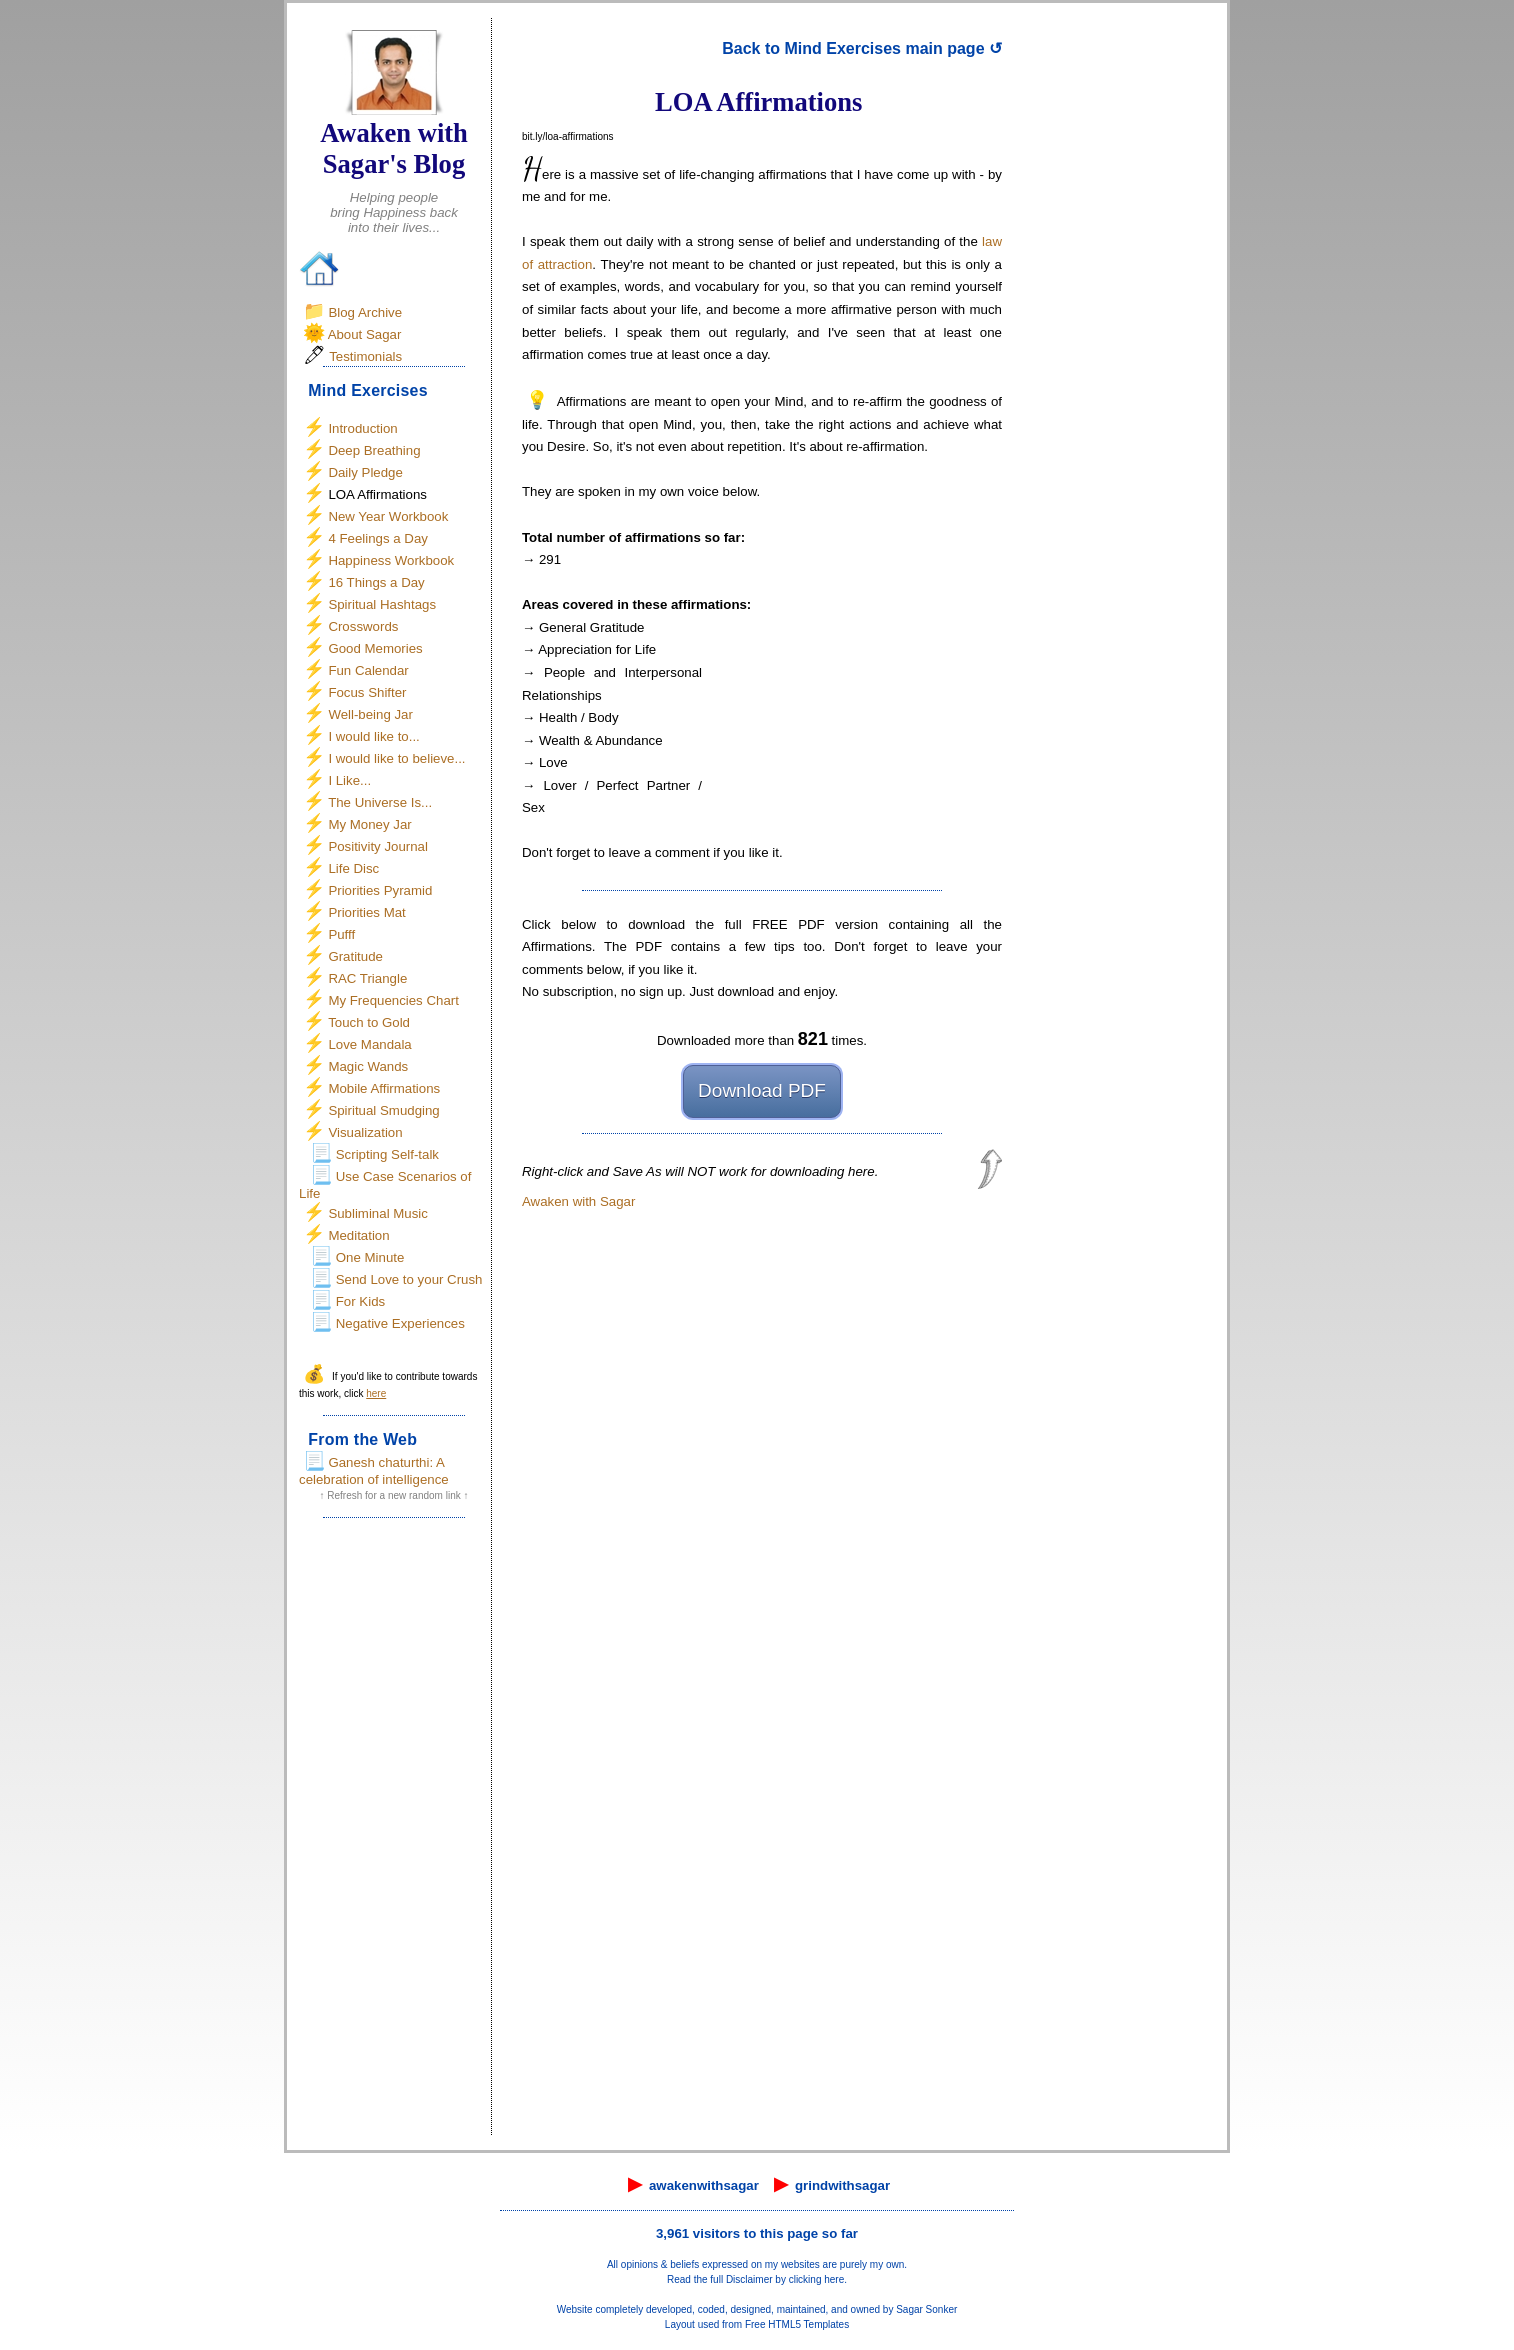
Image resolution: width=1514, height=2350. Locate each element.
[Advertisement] (394, 1833)
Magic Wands (368, 1066)
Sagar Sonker (926, 2309)
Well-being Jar (370, 714)
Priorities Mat (366, 912)
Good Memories (375, 648)
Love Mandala (369, 1044)
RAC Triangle (367, 978)
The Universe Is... (380, 802)
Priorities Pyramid (380, 890)
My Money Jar (369, 824)
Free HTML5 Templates (797, 2324)
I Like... (349, 780)
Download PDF (762, 1090)
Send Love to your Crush (409, 1279)
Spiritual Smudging (383, 1110)
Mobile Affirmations (384, 1088)
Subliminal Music (378, 1213)
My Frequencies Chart (393, 1000)
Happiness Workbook (391, 560)
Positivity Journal (378, 846)
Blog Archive (365, 312)
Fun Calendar (368, 670)
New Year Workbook (388, 516)
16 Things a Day (376, 582)
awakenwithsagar (704, 2185)
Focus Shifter (367, 692)
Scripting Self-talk (387, 1154)
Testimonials (365, 356)
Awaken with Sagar (578, 1201)
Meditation (358, 1235)
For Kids (360, 1301)
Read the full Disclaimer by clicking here (755, 2279)
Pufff (341, 934)
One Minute (370, 1257)
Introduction (362, 428)
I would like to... (373, 736)
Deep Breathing (374, 450)
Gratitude (355, 956)
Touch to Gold (369, 1022)
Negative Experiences (400, 1323)
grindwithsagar (842, 2185)
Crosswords (363, 626)
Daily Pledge (365, 472)
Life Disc (353, 868)
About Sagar (365, 334)
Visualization (365, 1132)
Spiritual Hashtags (382, 604)
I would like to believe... (396, 758)
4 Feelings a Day (378, 538)
